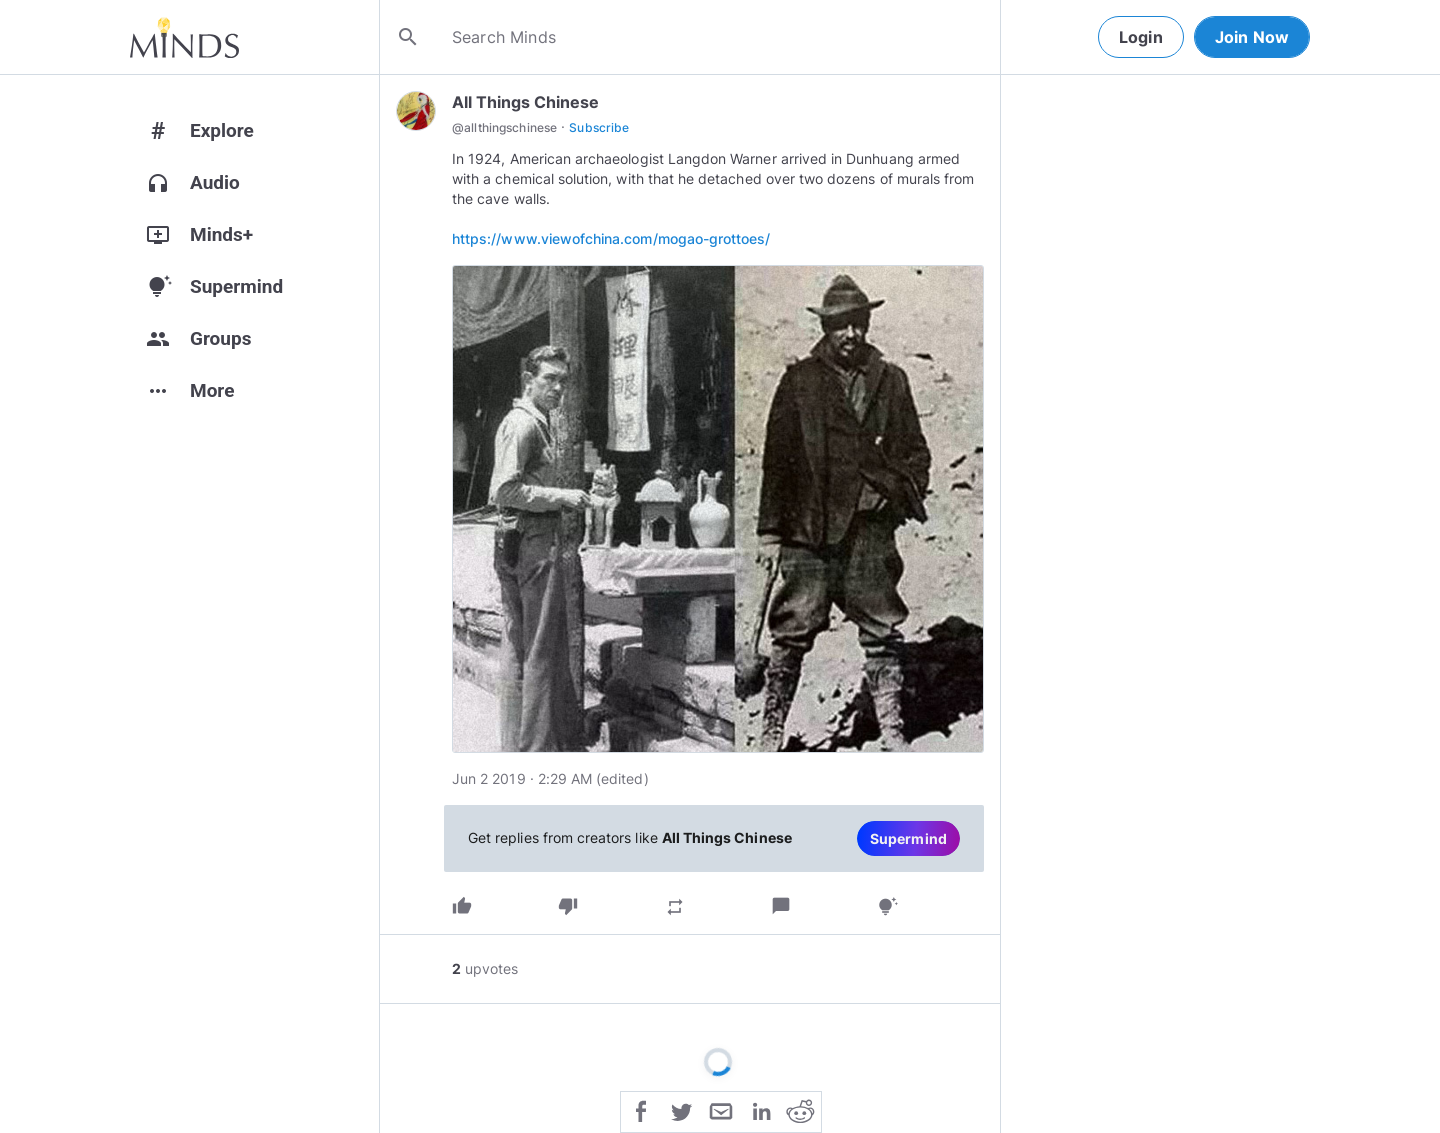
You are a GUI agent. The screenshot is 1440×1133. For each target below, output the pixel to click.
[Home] (184, 37)
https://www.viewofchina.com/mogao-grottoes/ (611, 238)
